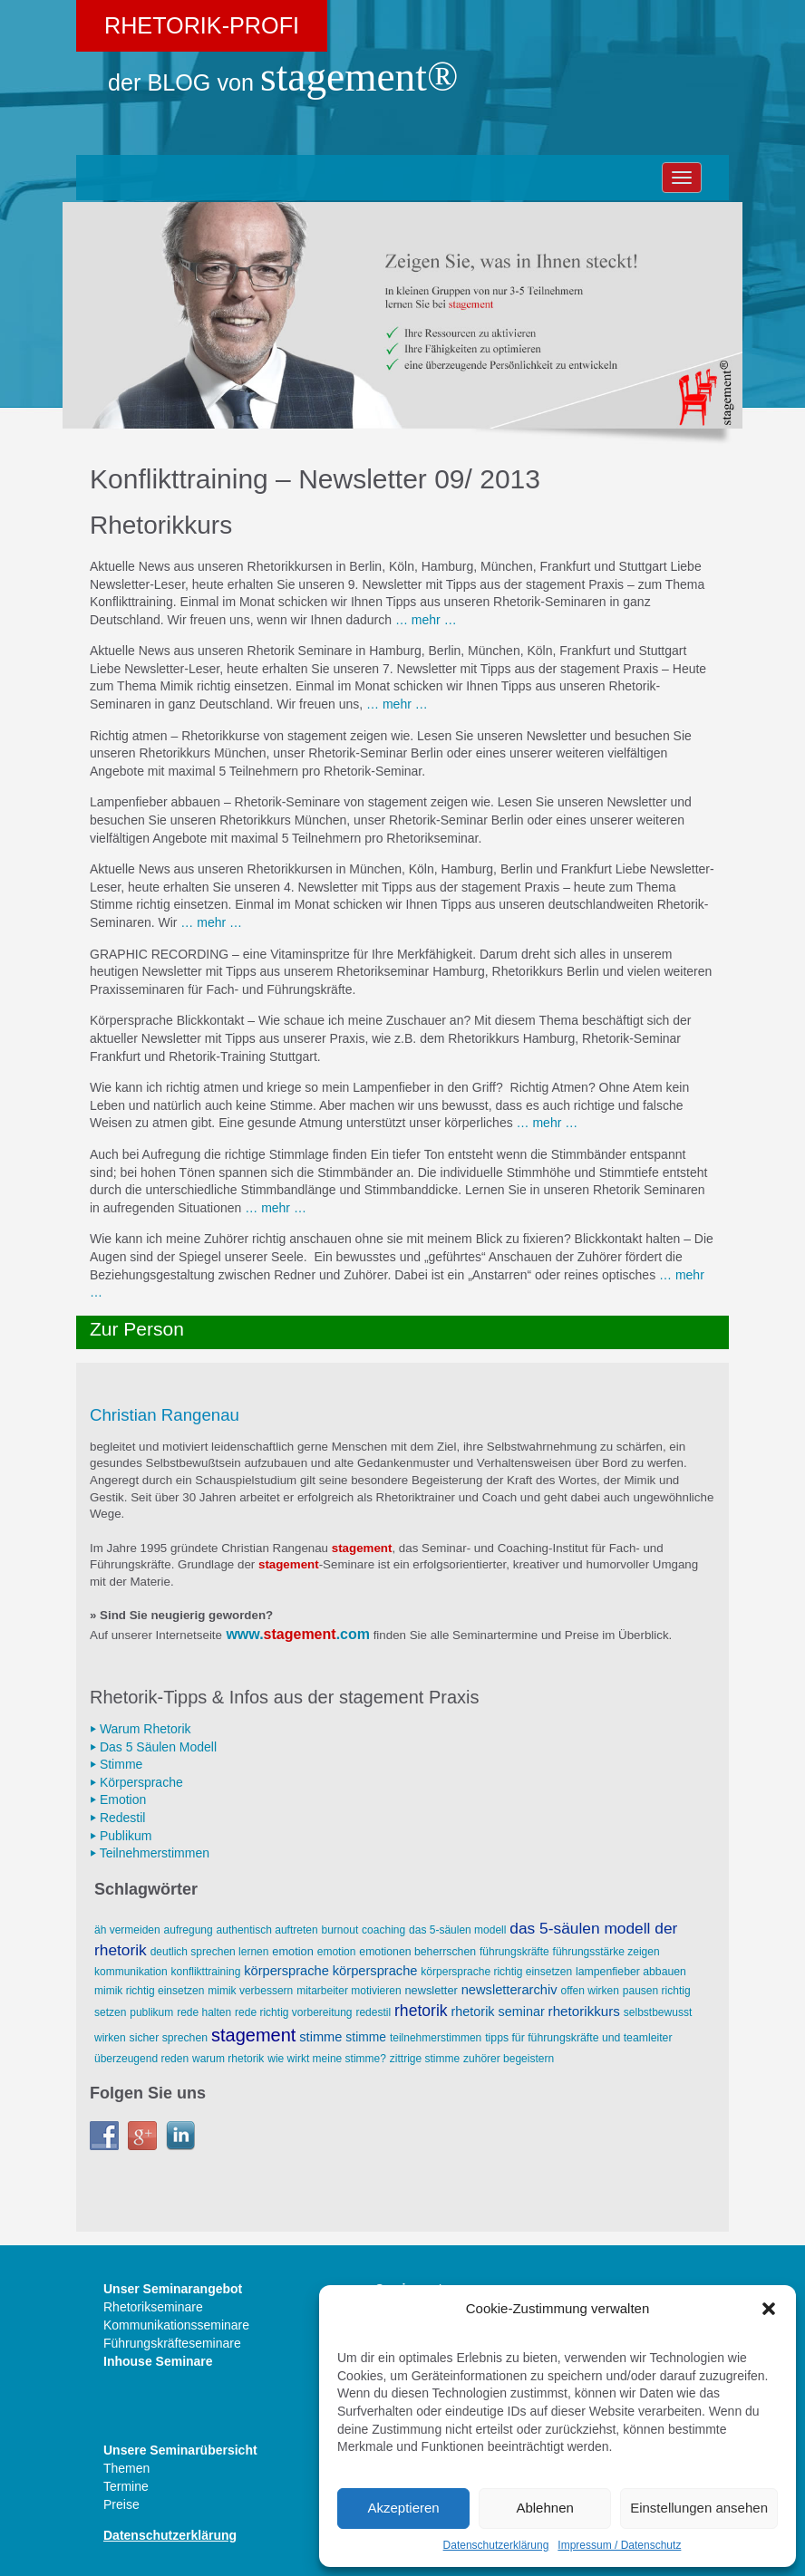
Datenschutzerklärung (496, 2545)
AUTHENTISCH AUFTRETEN (267, 1930)
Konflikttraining (206, 1971)
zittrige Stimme (425, 2058)
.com (353, 1634)
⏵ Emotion (118, 1799)
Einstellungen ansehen (699, 2507)
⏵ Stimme (116, 1764)
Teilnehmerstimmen (435, 2037)
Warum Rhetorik (228, 2058)
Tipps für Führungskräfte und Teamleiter (578, 2037)
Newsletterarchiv (509, 1990)
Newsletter (430, 1990)
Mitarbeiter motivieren (348, 1990)
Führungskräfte (514, 1951)
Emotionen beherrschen (417, 1951)
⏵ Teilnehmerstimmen (149, 1853)
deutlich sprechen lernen (209, 1951)
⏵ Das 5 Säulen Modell (153, 1747)
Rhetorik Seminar (498, 2011)
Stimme (320, 2037)
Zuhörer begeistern (508, 2058)
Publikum (151, 2012)
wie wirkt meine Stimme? (326, 2058)
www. (244, 1634)
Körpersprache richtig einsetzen (496, 1971)
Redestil (373, 2012)
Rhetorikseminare (153, 2307)
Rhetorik (421, 2011)
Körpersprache (286, 1970)
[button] (769, 2309)
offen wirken (589, 1990)
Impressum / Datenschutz (619, 2545)
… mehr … (426, 620)
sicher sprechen (169, 2037)
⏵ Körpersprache (136, 1782)
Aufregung (188, 1930)
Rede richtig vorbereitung (293, 2012)
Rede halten (204, 2012)
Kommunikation (131, 1971)
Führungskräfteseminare (172, 2343)
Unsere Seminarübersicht (180, 2450)
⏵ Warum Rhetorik (140, 1729)
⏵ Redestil (117, 1817)
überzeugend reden (141, 2058)
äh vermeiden (127, 1930)
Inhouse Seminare (158, 2361)
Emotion (293, 1951)
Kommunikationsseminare (176, 2325)
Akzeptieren (403, 2507)
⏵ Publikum (120, 1835)
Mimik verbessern (250, 1990)
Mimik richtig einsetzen (149, 1990)
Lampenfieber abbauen (631, 1971)
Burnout (340, 1930)
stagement (300, 1634)
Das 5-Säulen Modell (457, 1930)
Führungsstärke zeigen (606, 1951)
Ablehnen (544, 2507)
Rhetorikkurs (584, 2011)
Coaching (383, 1930)
